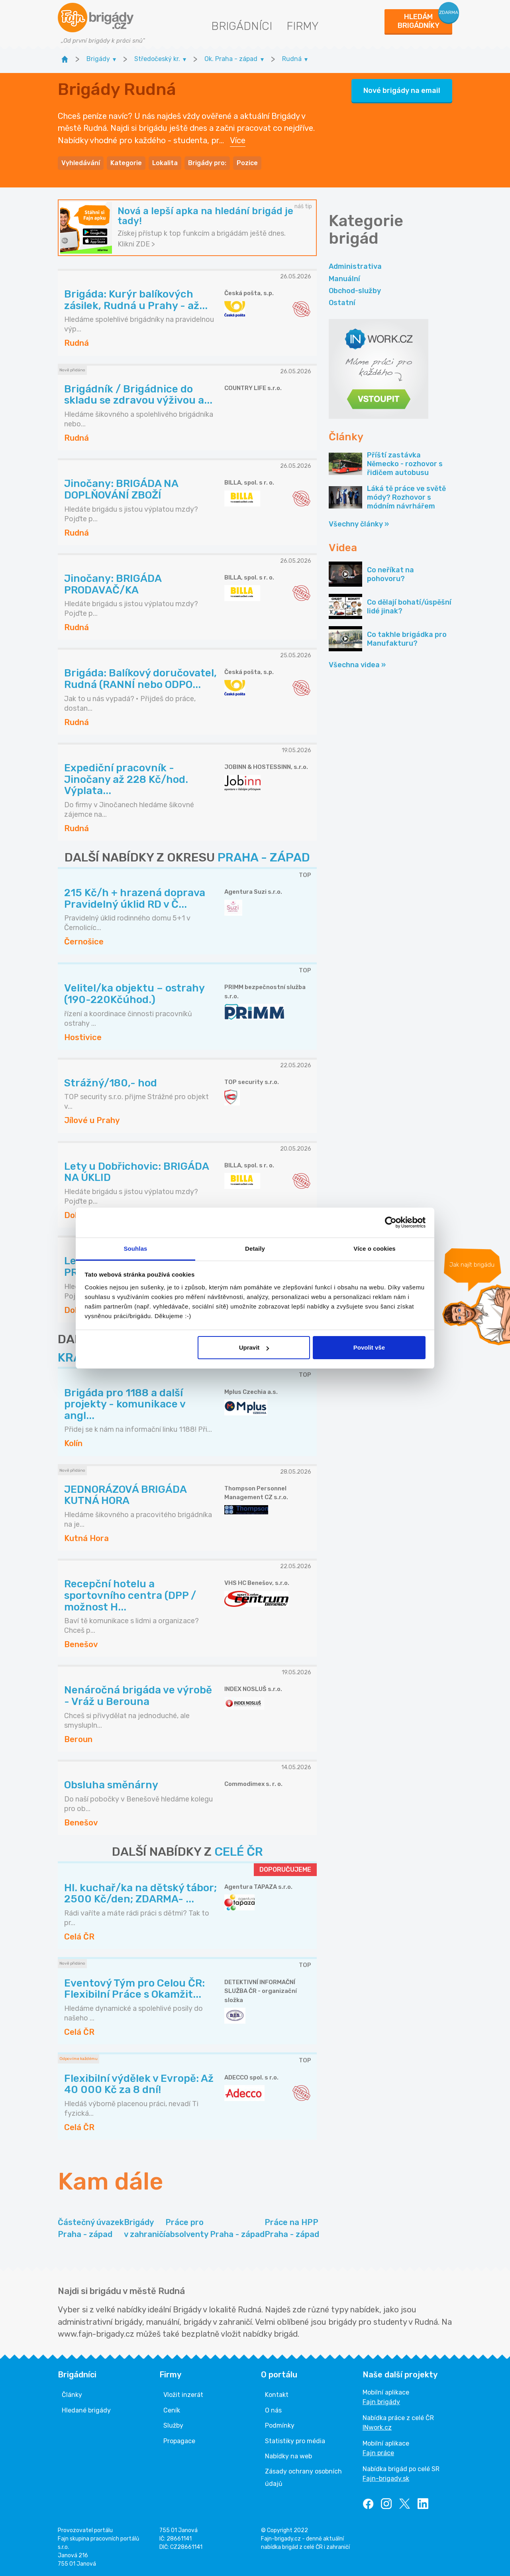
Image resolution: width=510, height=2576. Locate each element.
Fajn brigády (381, 2402)
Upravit (254, 1347)
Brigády (144, 2228)
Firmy (302, 26)
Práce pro (215, 2228)
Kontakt (276, 2395)
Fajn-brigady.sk (386, 2478)
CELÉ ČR (238, 1852)
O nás (273, 2410)
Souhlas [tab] (135, 1248)
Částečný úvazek (91, 2228)
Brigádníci (241, 26)
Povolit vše (369, 1347)
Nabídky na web (288, 2456)
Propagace (179, 2441)
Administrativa (355, 266)
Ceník (171, 2410)
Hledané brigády (86, 2410)
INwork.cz (377, 2427)
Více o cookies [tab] (374, 1248)
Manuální (344, 278)
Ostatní (342, 302)
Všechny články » (359, 524)
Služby (173, 2425)
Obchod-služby (355, 290)
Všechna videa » (357, 664)
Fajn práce (378, 2453)
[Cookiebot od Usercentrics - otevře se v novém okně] (391, 1222)
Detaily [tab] (255, 1248)
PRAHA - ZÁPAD (264, 857)
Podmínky (279, 2425)
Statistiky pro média (295, 2441)
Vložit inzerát (183, 2395)
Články (72, 2395)
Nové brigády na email (401, 90)
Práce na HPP (292, 2228)
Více (237, 140)
